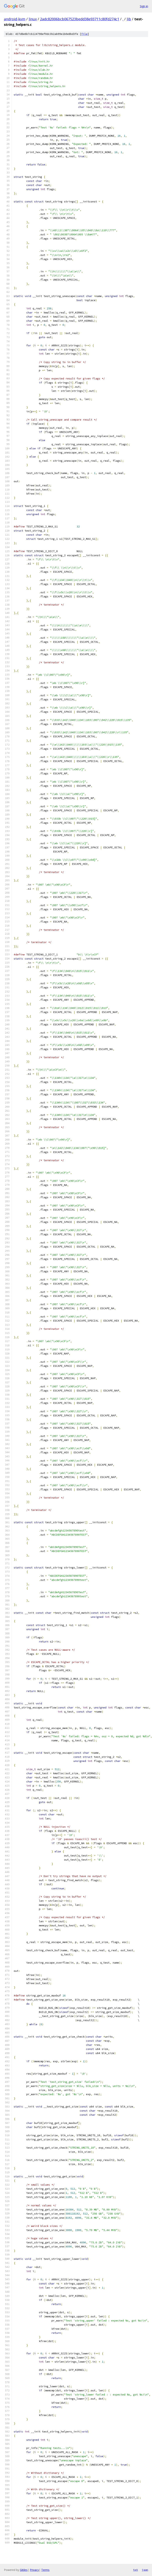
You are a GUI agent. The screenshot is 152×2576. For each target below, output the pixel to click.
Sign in (144, 6)
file (84, 34)
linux (33, 19)
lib (129, 19)
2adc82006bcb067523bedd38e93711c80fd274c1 (79, 19)
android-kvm (14, 19)
